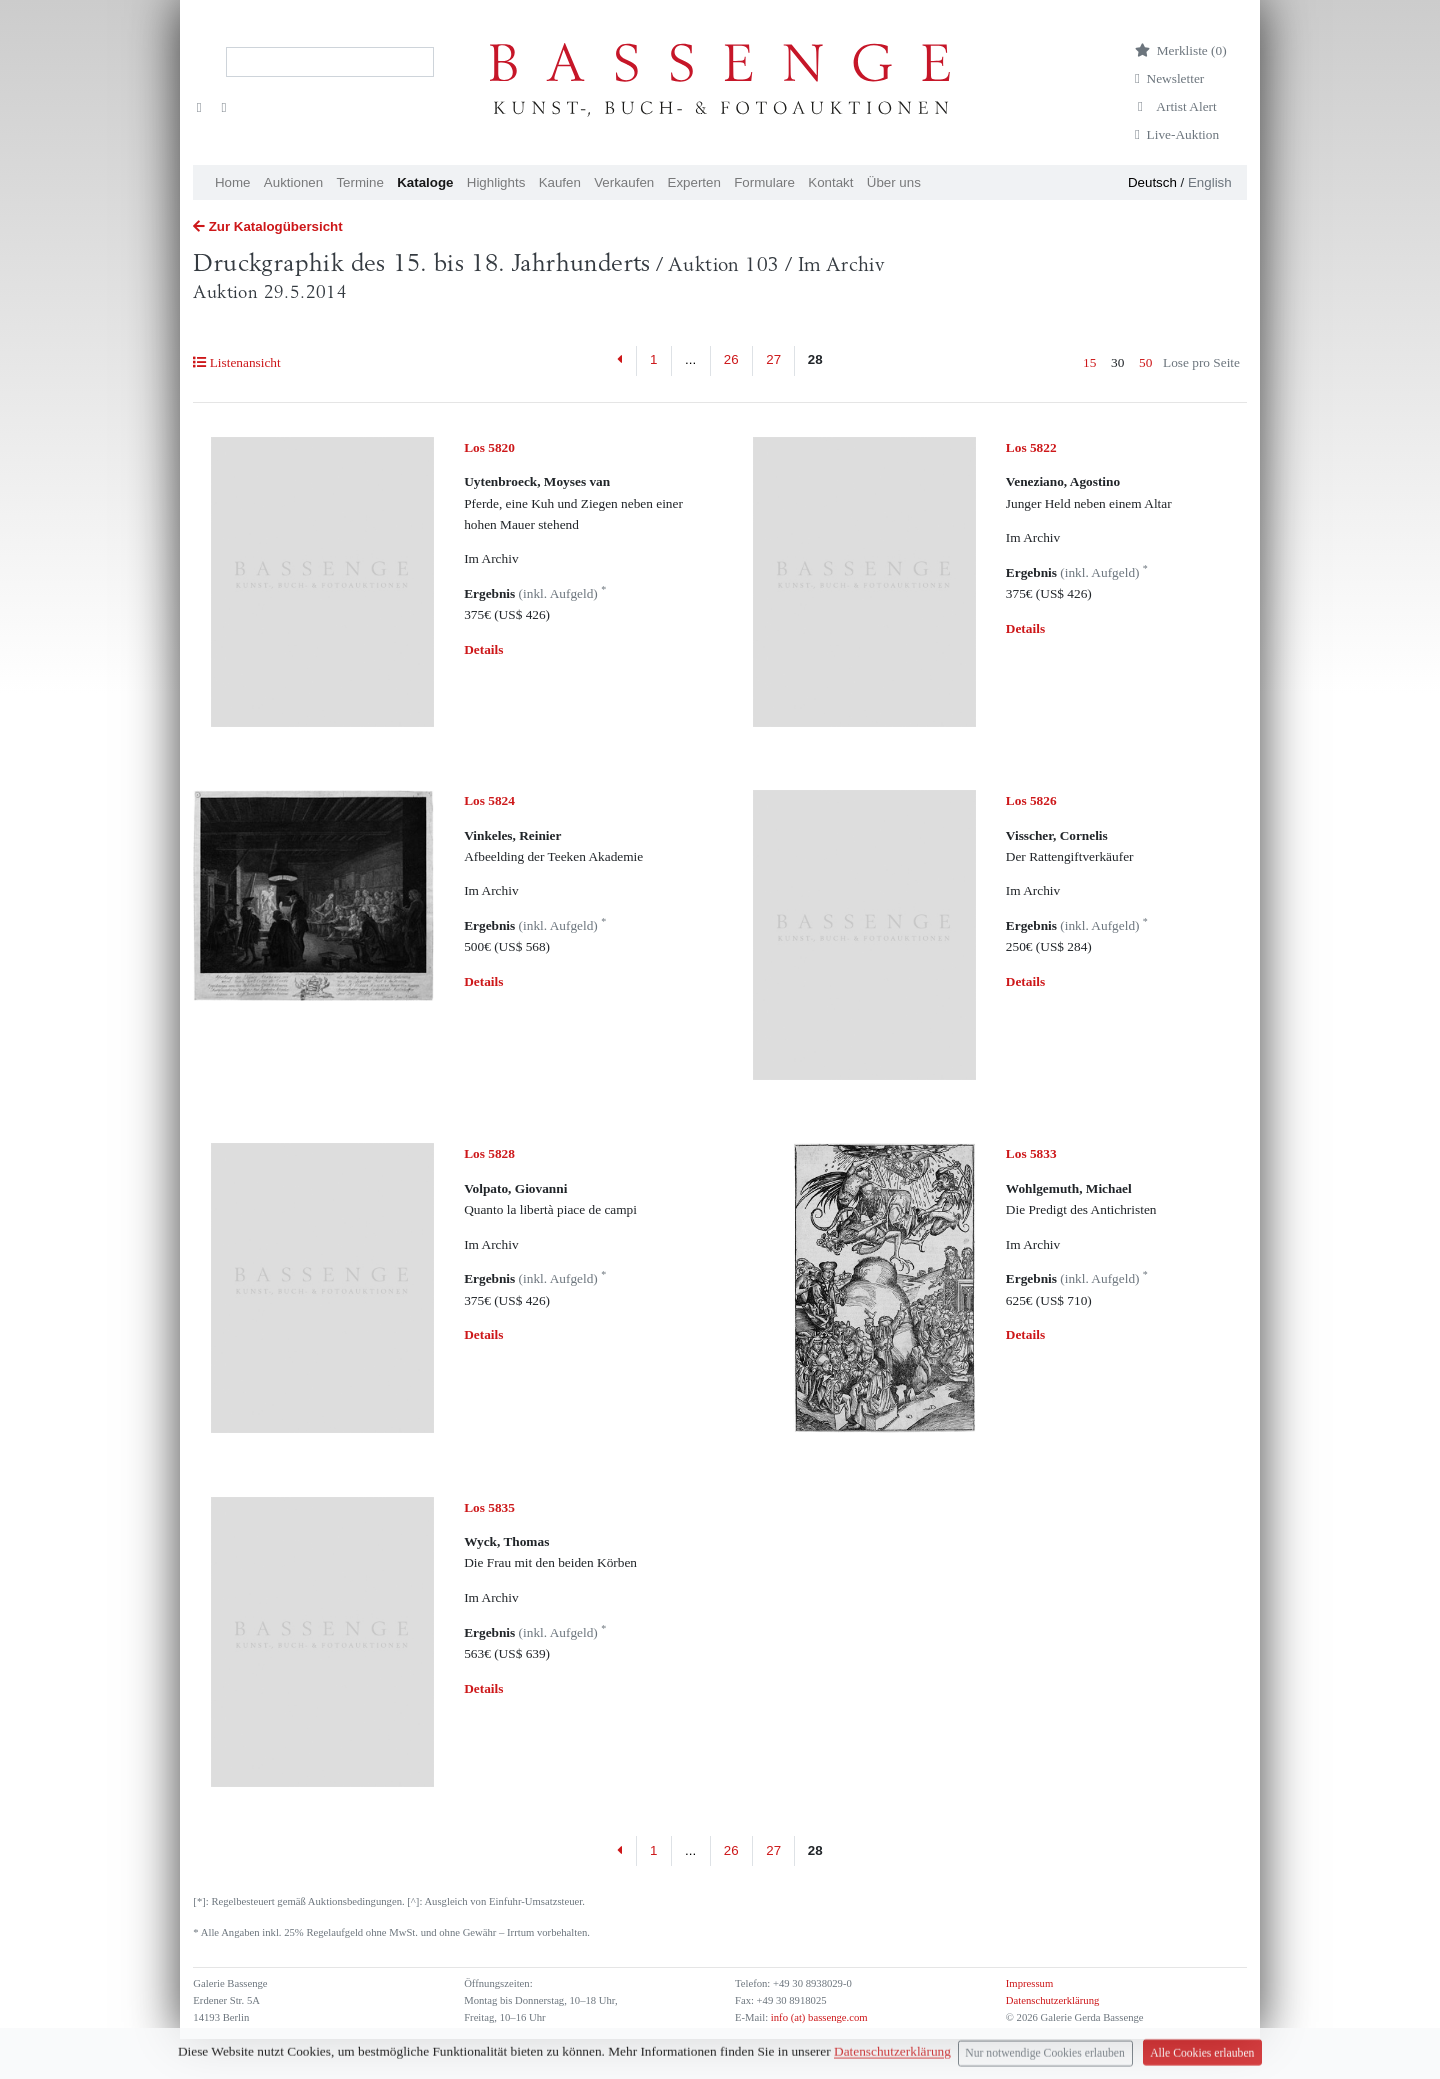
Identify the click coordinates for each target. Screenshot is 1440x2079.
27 (773, 359)
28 (815, 359)
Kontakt (830, 182)
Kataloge (425, 182)
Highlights (496, 182)
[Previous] (620, 361)
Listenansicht (236, 362)
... (690, 359)
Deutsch (1152, 182)
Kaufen (560, 182)
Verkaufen (624, 182)
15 (1089, 362)
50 (1145, 362)
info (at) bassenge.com (817, 2017)
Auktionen (293, 182)
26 (731, 359)
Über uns (894, 182)
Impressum (1029, 1983)
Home (233, 182)
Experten (694, 182)
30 (1117, 362)
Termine (359, 182)
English (1210, 182)
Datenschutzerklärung (1053, 2000)
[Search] (330, 62)
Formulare (764, 182)
